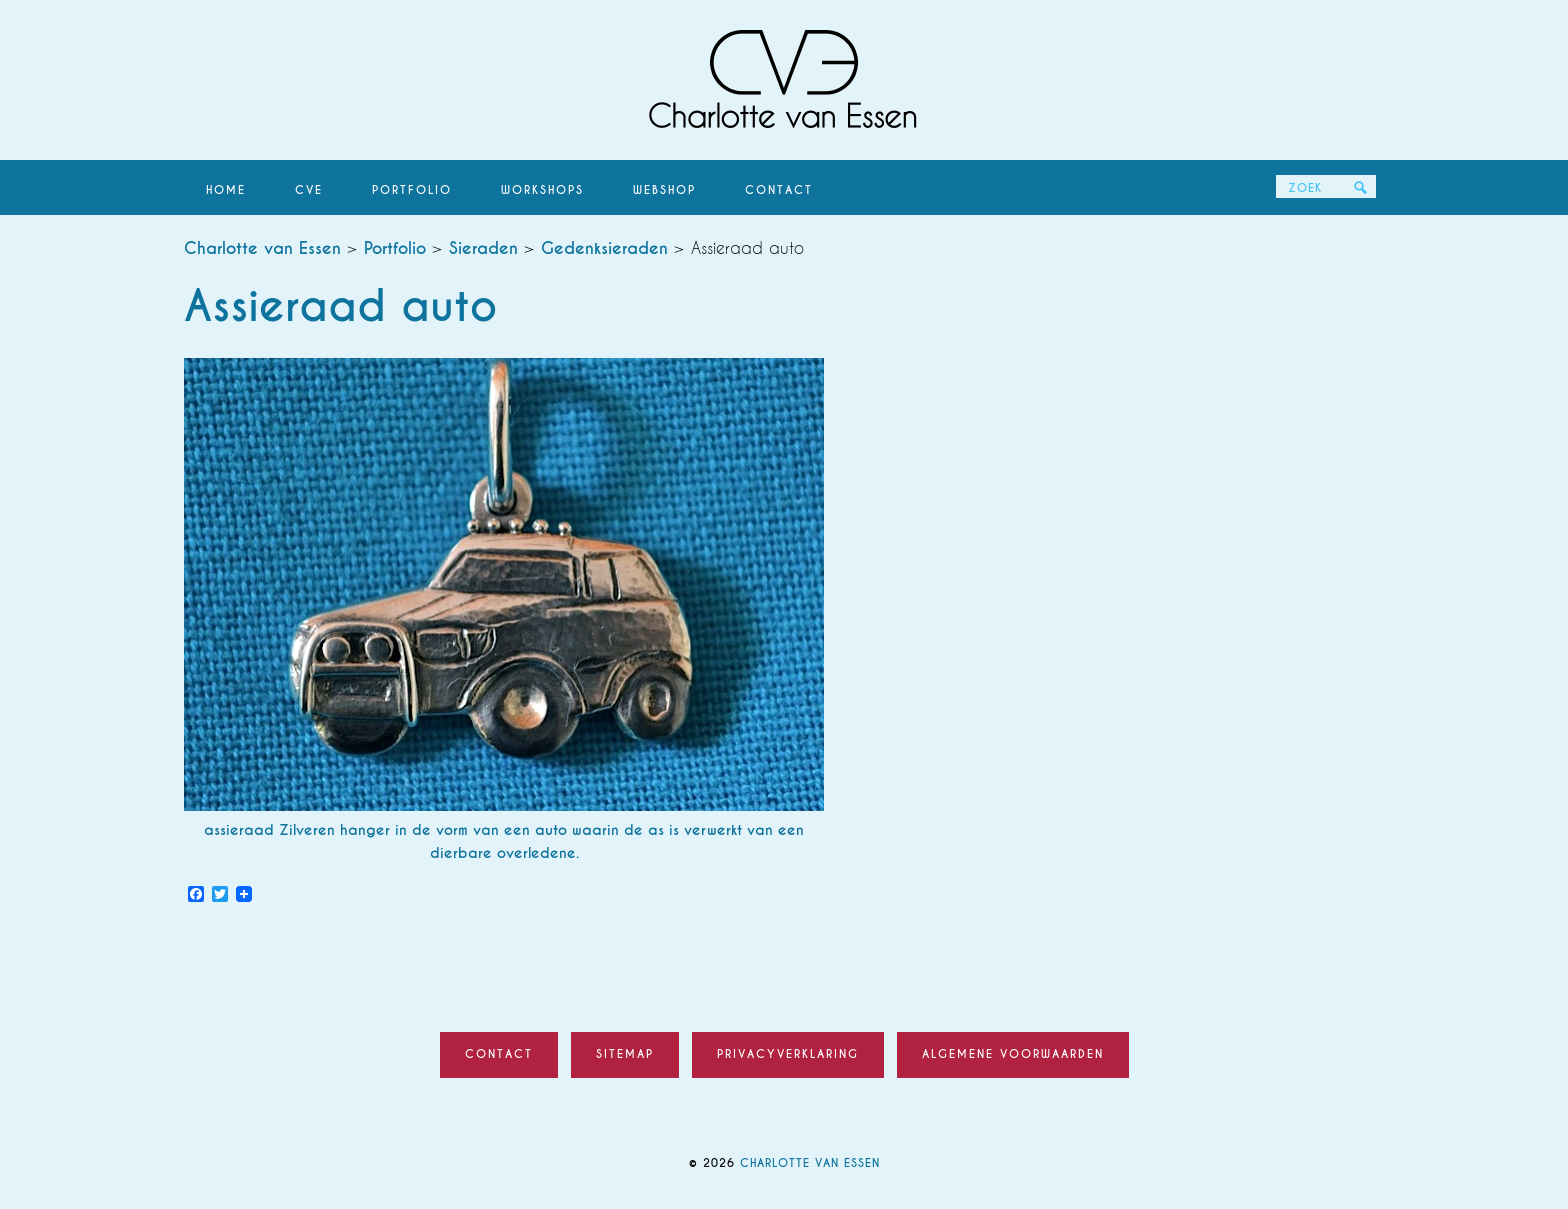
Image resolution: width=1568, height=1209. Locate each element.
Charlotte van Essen (784, 80)
